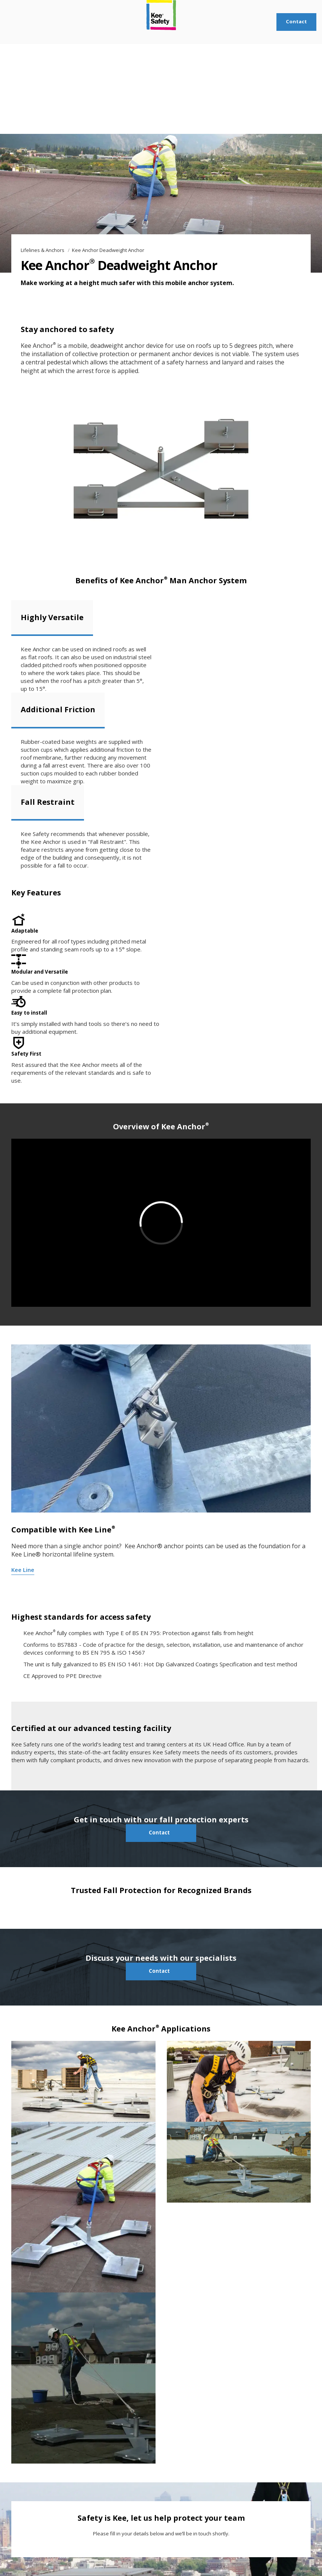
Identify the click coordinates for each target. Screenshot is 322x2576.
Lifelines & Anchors (43, 250)
